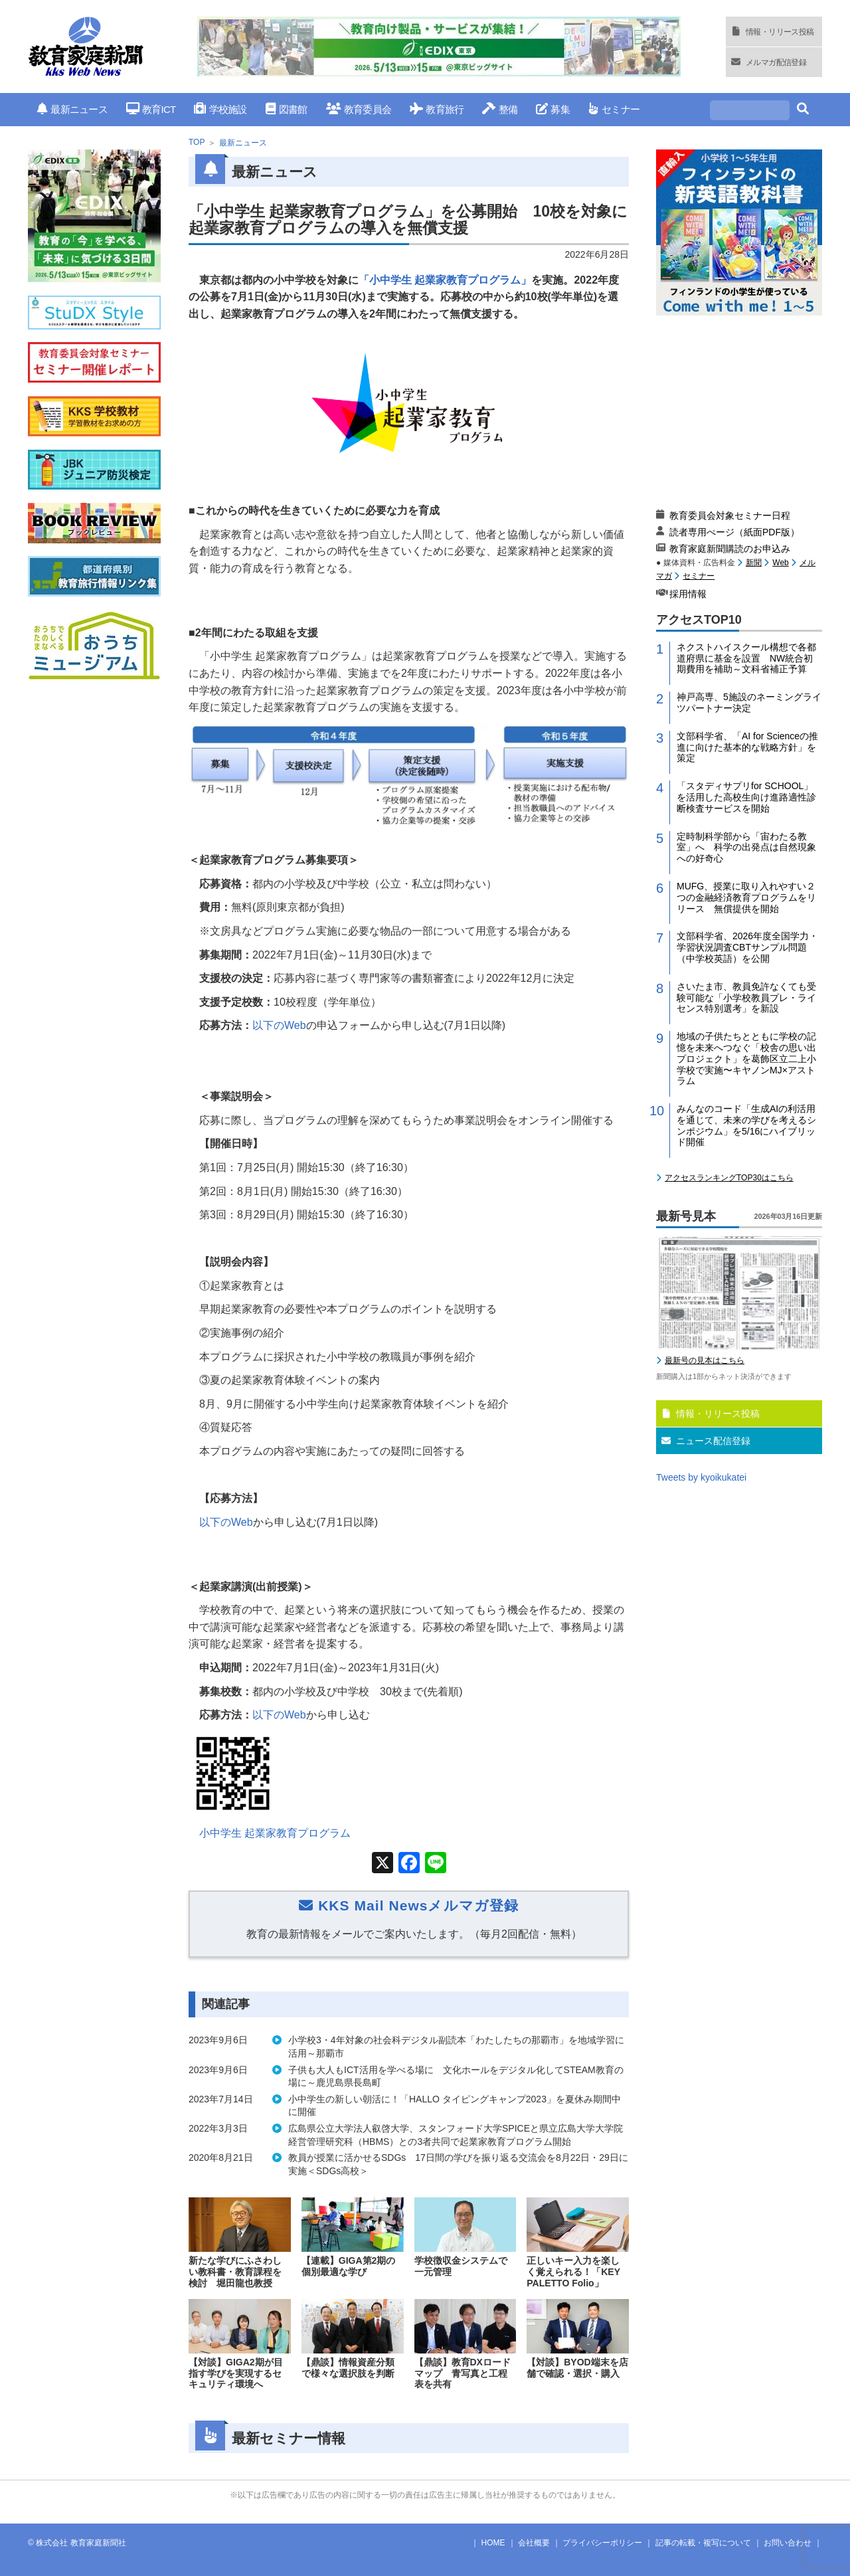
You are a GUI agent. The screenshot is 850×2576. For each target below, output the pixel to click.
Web (780, 562)
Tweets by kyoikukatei (701, 1477)
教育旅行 (437, 109)
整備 (499, 109)
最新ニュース (72, 109)
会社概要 (534, 2542)
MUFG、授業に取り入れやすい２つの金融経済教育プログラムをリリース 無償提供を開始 (746, 897)
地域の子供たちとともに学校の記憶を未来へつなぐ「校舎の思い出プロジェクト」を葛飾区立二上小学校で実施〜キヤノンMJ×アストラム (746, 1058)
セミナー (613, 109)
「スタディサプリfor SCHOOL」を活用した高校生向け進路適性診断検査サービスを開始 (746, 797)
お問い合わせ (787, 2542)
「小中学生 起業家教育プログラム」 (445, 280)
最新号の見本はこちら (704, 1360)
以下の (279, 1025)
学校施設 (220, 109)
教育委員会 (359, 109)
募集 (553, 109)
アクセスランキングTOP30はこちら (729, 1177)
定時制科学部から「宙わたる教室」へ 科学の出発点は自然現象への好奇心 (746, 847)
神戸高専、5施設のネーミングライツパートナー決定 (749, 702)
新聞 (754, 562)
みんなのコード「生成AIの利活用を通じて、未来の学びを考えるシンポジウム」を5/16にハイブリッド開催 (746, 1125)
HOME (493, 2542)
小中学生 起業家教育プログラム (275, 1833)
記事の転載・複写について (703, 2542)
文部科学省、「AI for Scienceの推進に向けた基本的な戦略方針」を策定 (747, 747)
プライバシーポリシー (602, 2542)
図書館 (286, 109)
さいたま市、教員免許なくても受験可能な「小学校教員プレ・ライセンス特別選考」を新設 (746, 997)
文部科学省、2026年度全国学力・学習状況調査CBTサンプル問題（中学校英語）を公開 (747, 947)
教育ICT (151, 109)
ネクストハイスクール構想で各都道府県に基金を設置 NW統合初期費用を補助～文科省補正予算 (746, 658)
